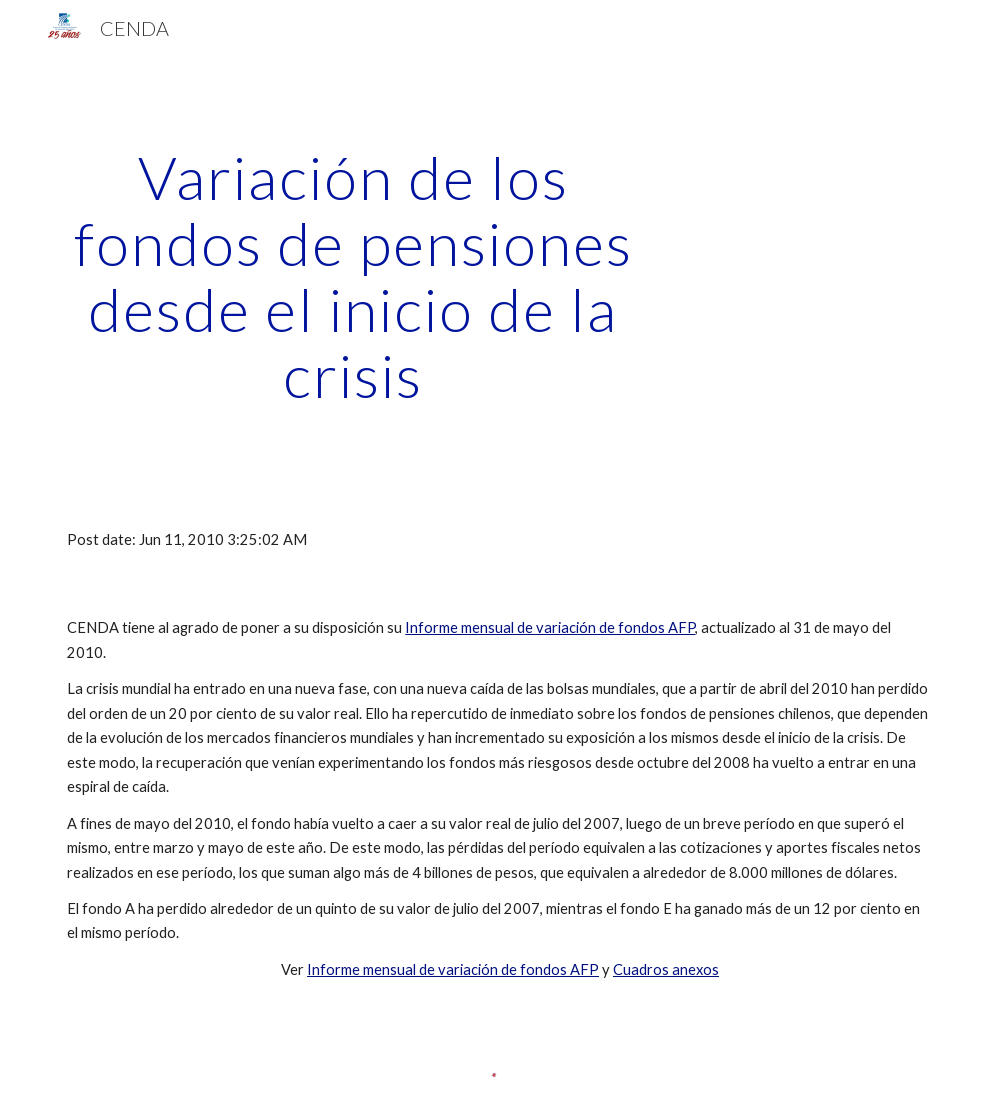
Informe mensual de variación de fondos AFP (550, 627)
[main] (353, 276)
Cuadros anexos (666, 969)
